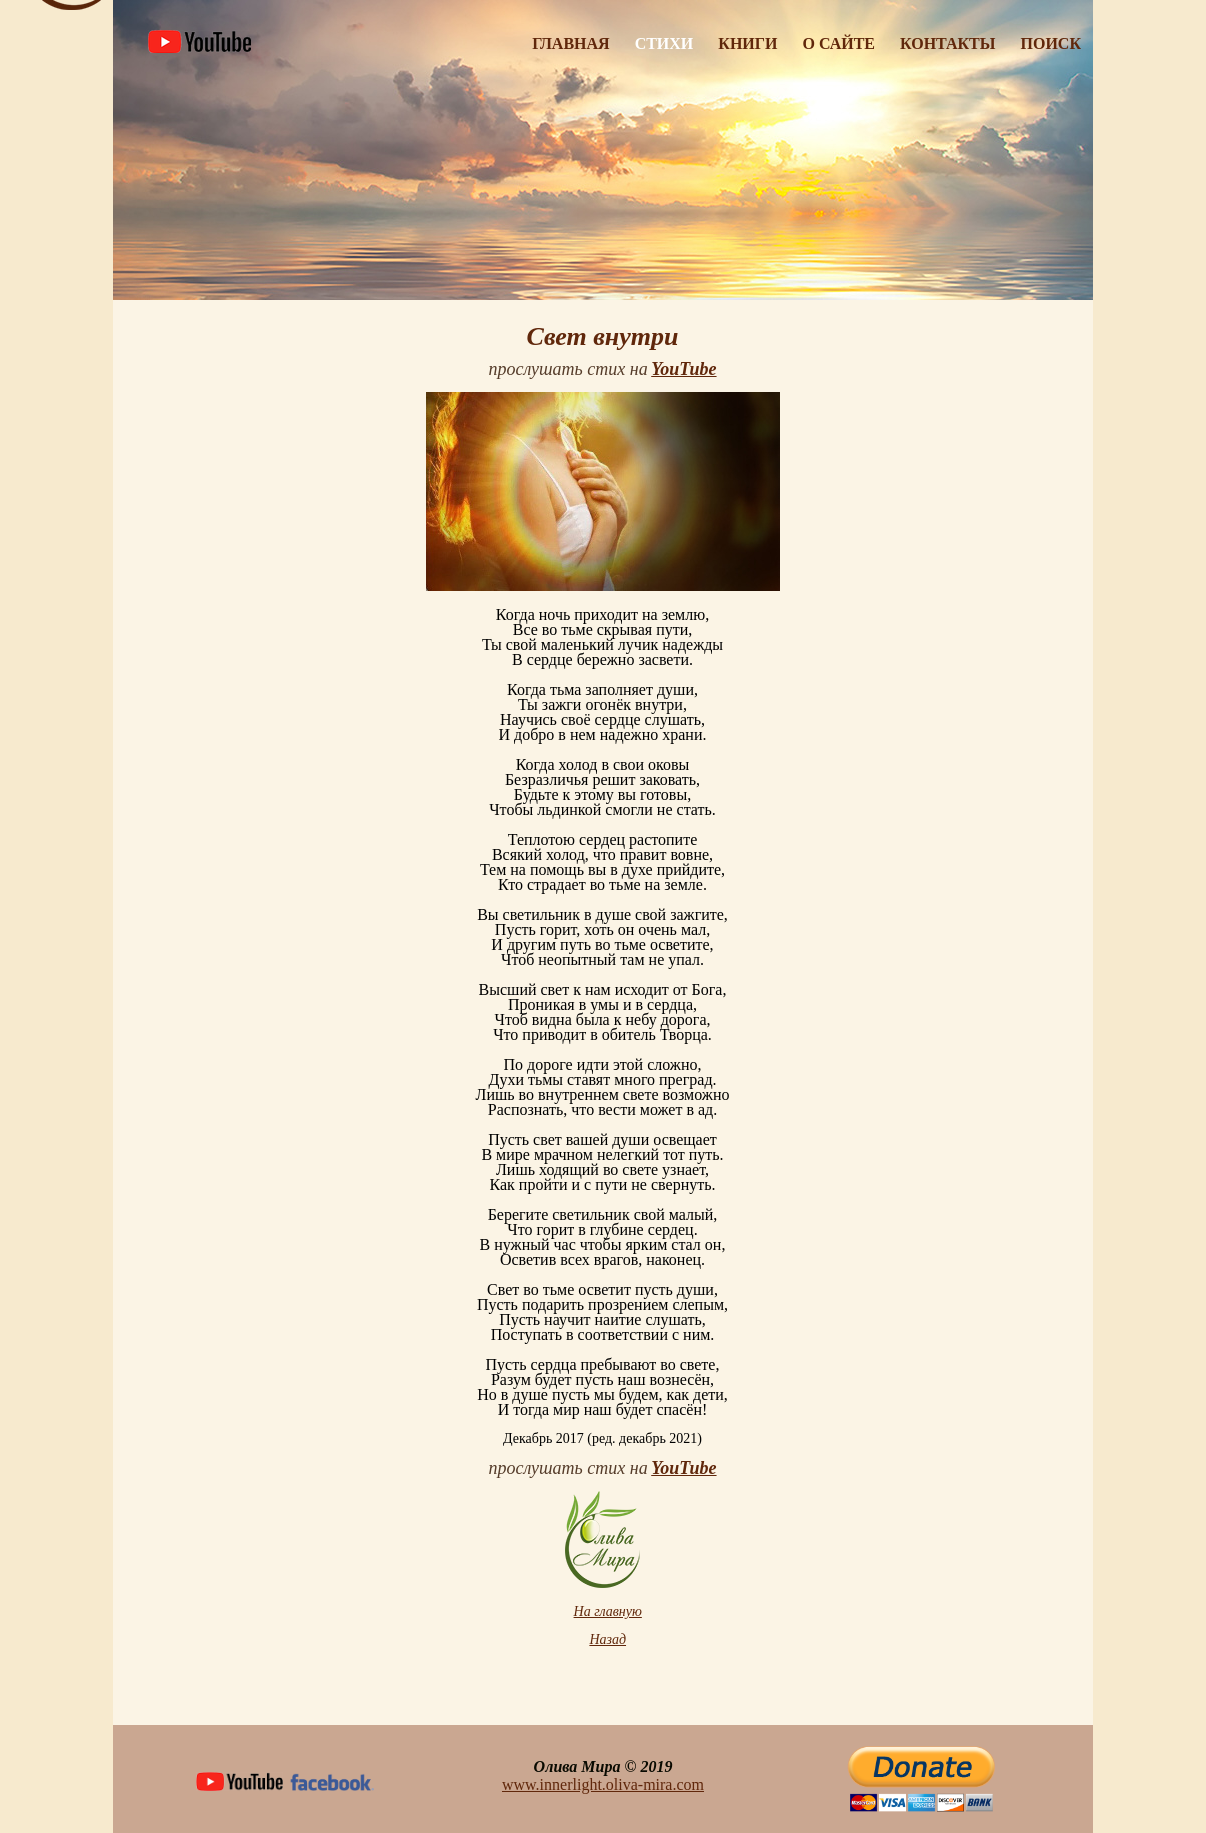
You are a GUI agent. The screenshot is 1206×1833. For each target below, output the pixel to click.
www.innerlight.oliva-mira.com (603, 1784)
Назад (607, 1639)
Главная (570, 43)
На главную (608, 1611)
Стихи (664, 43)
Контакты (948, 43)
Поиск (1051, 43)
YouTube (683, 369)
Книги (747, 43)
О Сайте (838, 43)
